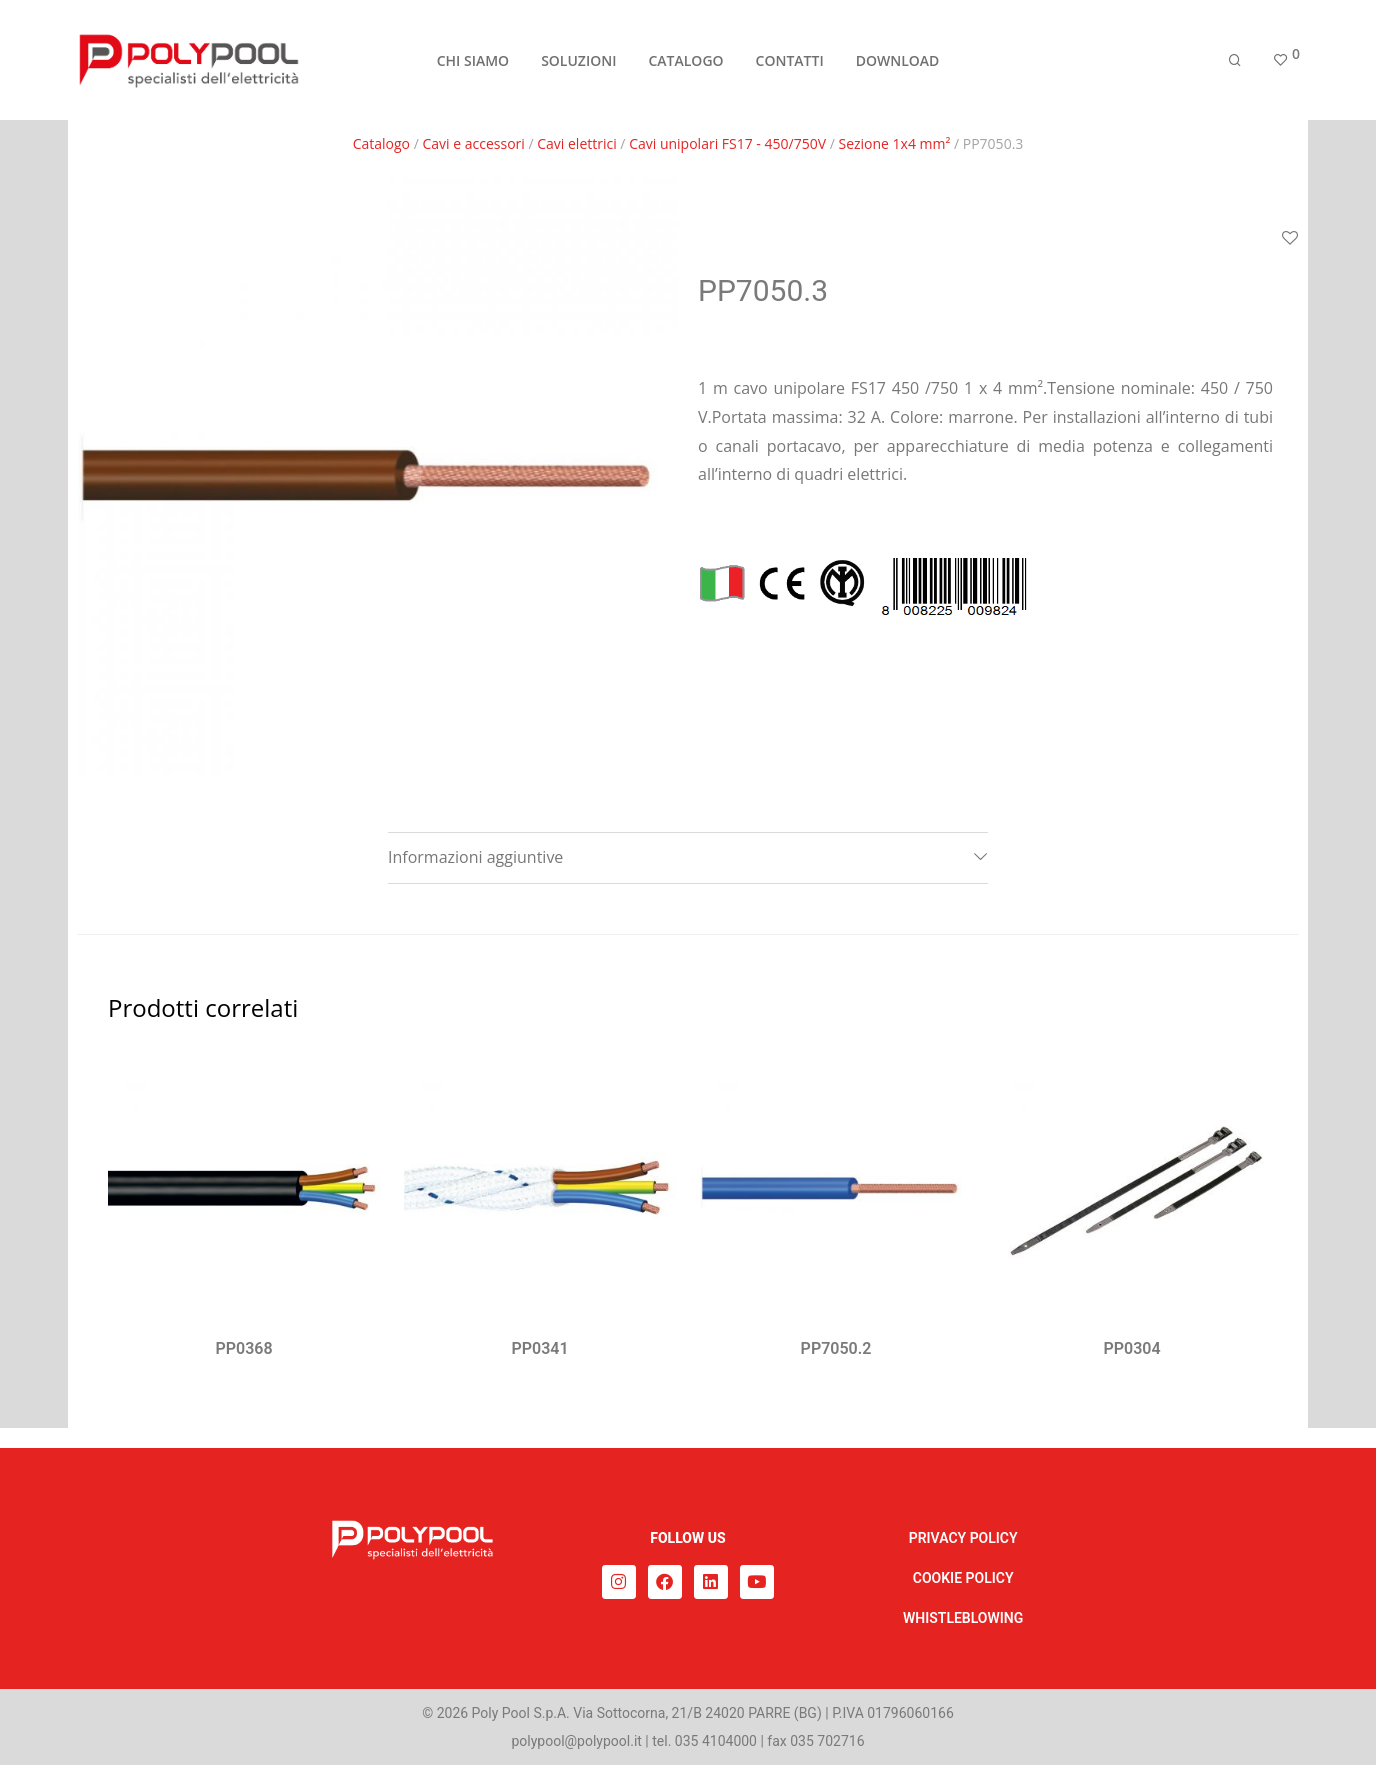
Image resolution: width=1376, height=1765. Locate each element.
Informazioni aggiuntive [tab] (475, 857)
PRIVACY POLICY (963, 1538)
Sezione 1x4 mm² (894, 143)
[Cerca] (1235, 62)
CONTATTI (790, 61)
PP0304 (1131, 1348)
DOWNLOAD (898, 61)
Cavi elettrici (577, 143)
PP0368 (243, 1348)
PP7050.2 (836, 1348)
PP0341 (539, 1348)
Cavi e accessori (473, 143)
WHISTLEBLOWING (963, 1618)
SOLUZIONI (578, 61)
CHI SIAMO (473, 61)
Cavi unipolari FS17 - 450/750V (727, 143)
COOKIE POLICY (963, 1578)
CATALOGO (685, 61)
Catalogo (381, 143)
